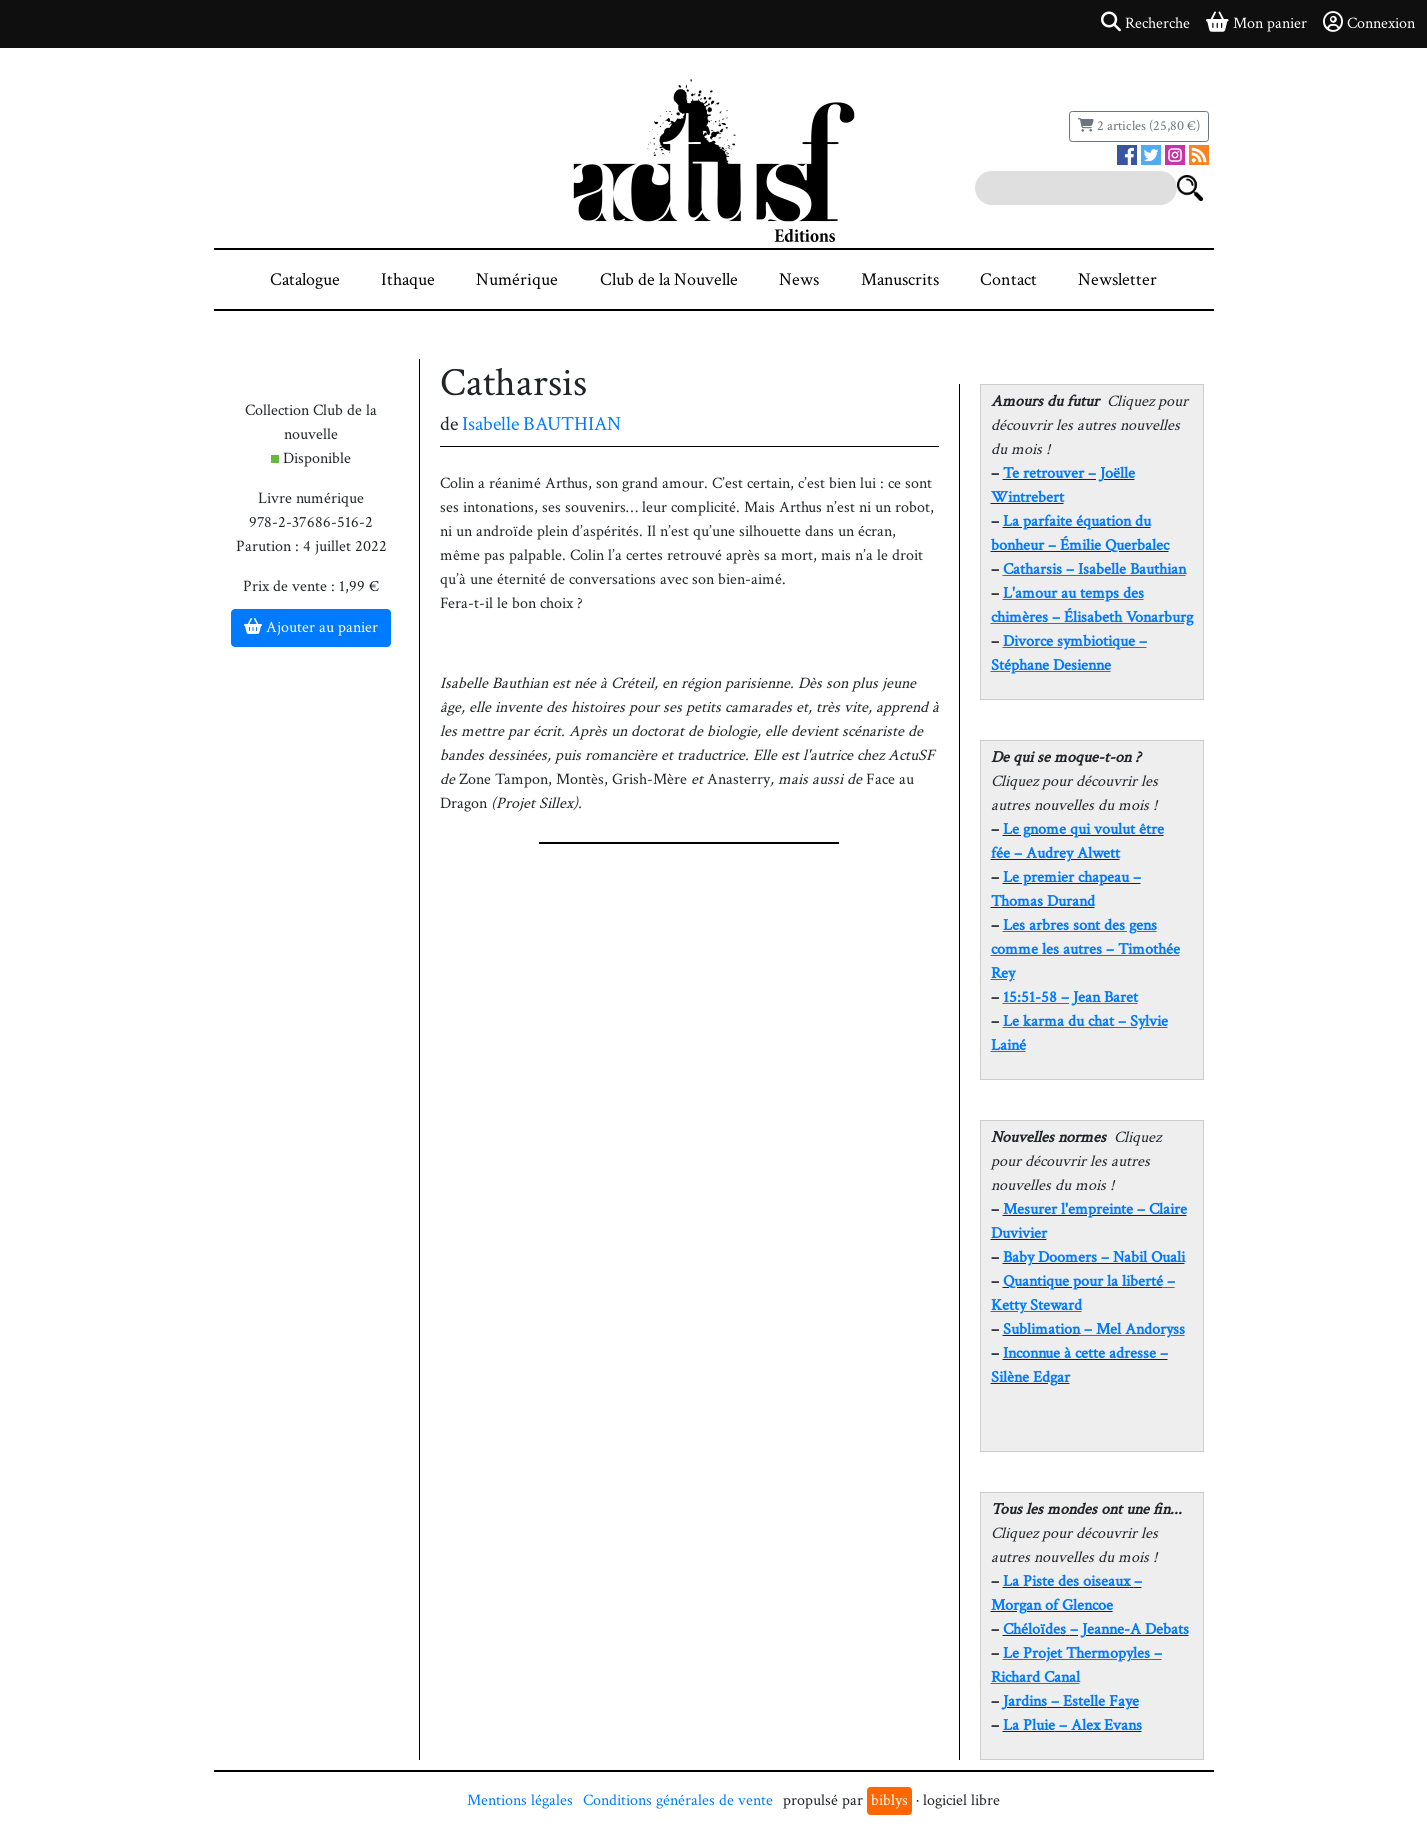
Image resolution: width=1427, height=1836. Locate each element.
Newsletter (1117, 279)
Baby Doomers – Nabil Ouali (1094, 1257)
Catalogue (305, 279)
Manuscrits (900, 279)
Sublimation (1041, 1329)
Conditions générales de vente (678, 1800)
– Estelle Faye (1071, 1701)
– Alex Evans (1072, 1725)
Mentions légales (520, 1800)
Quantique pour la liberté (1083, 1281)
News (799, 279)
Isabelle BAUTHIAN (541, 424)
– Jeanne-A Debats (1096, 1629)
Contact (1008, 279)
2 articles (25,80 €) (1139, 126)
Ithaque (408, 279)
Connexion (1369, 23)
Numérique (517, 279)
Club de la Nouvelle (669, 279)
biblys (889, 1800)
